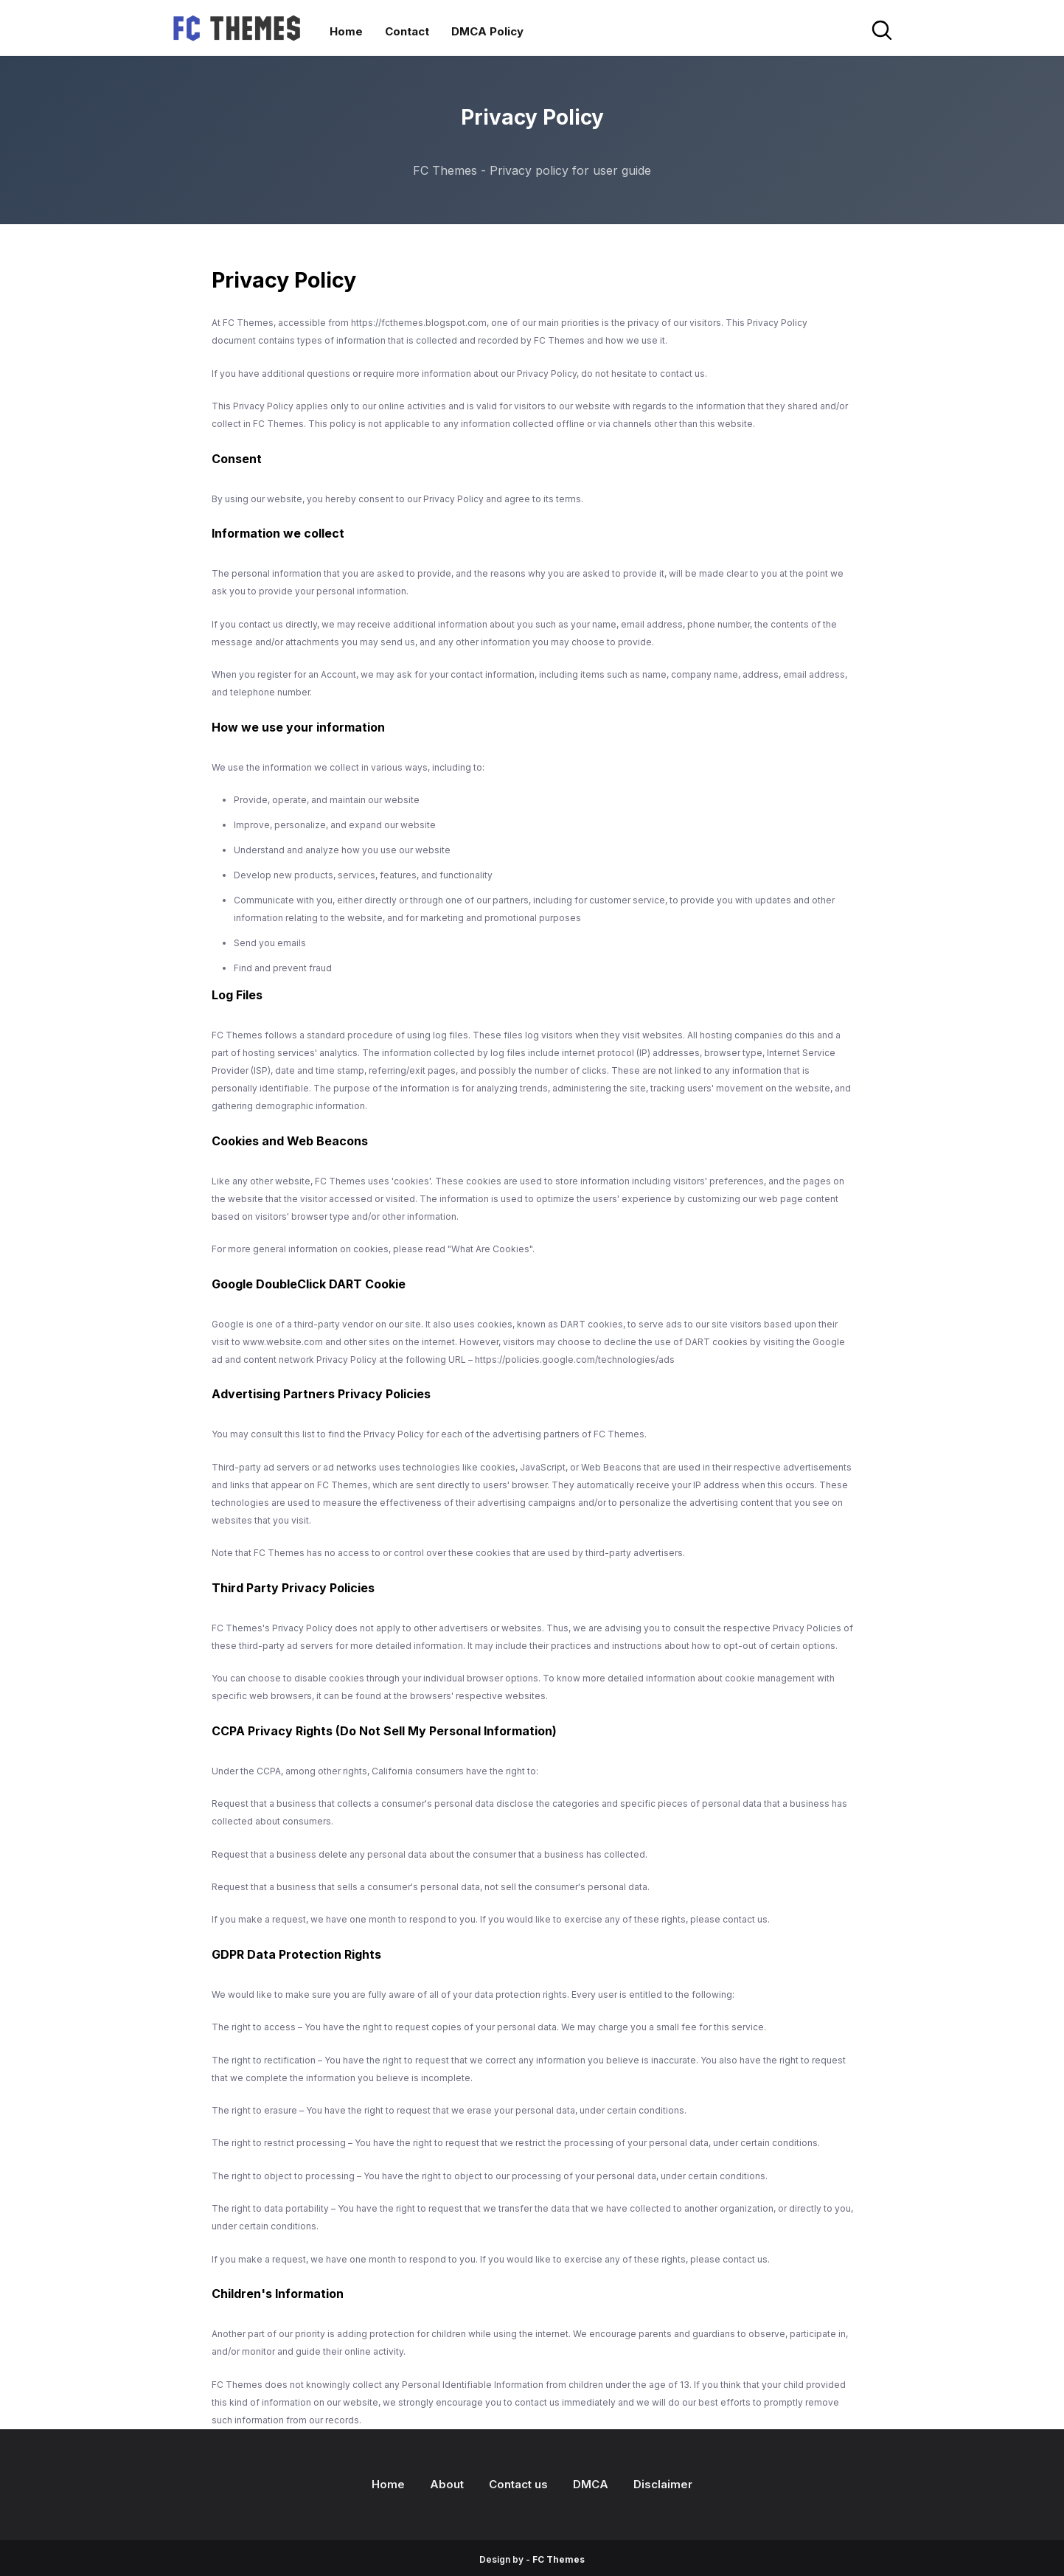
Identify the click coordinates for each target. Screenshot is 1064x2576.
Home (388, 2484)
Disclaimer (662, 2484)
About (447, 2484)
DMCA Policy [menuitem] (487, 31)
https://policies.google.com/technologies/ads (575, 1359)
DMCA (590, 2484)
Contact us (518, 2484)
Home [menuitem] (346, 31)
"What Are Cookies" (490, 1248)
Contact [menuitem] (407, 31)
